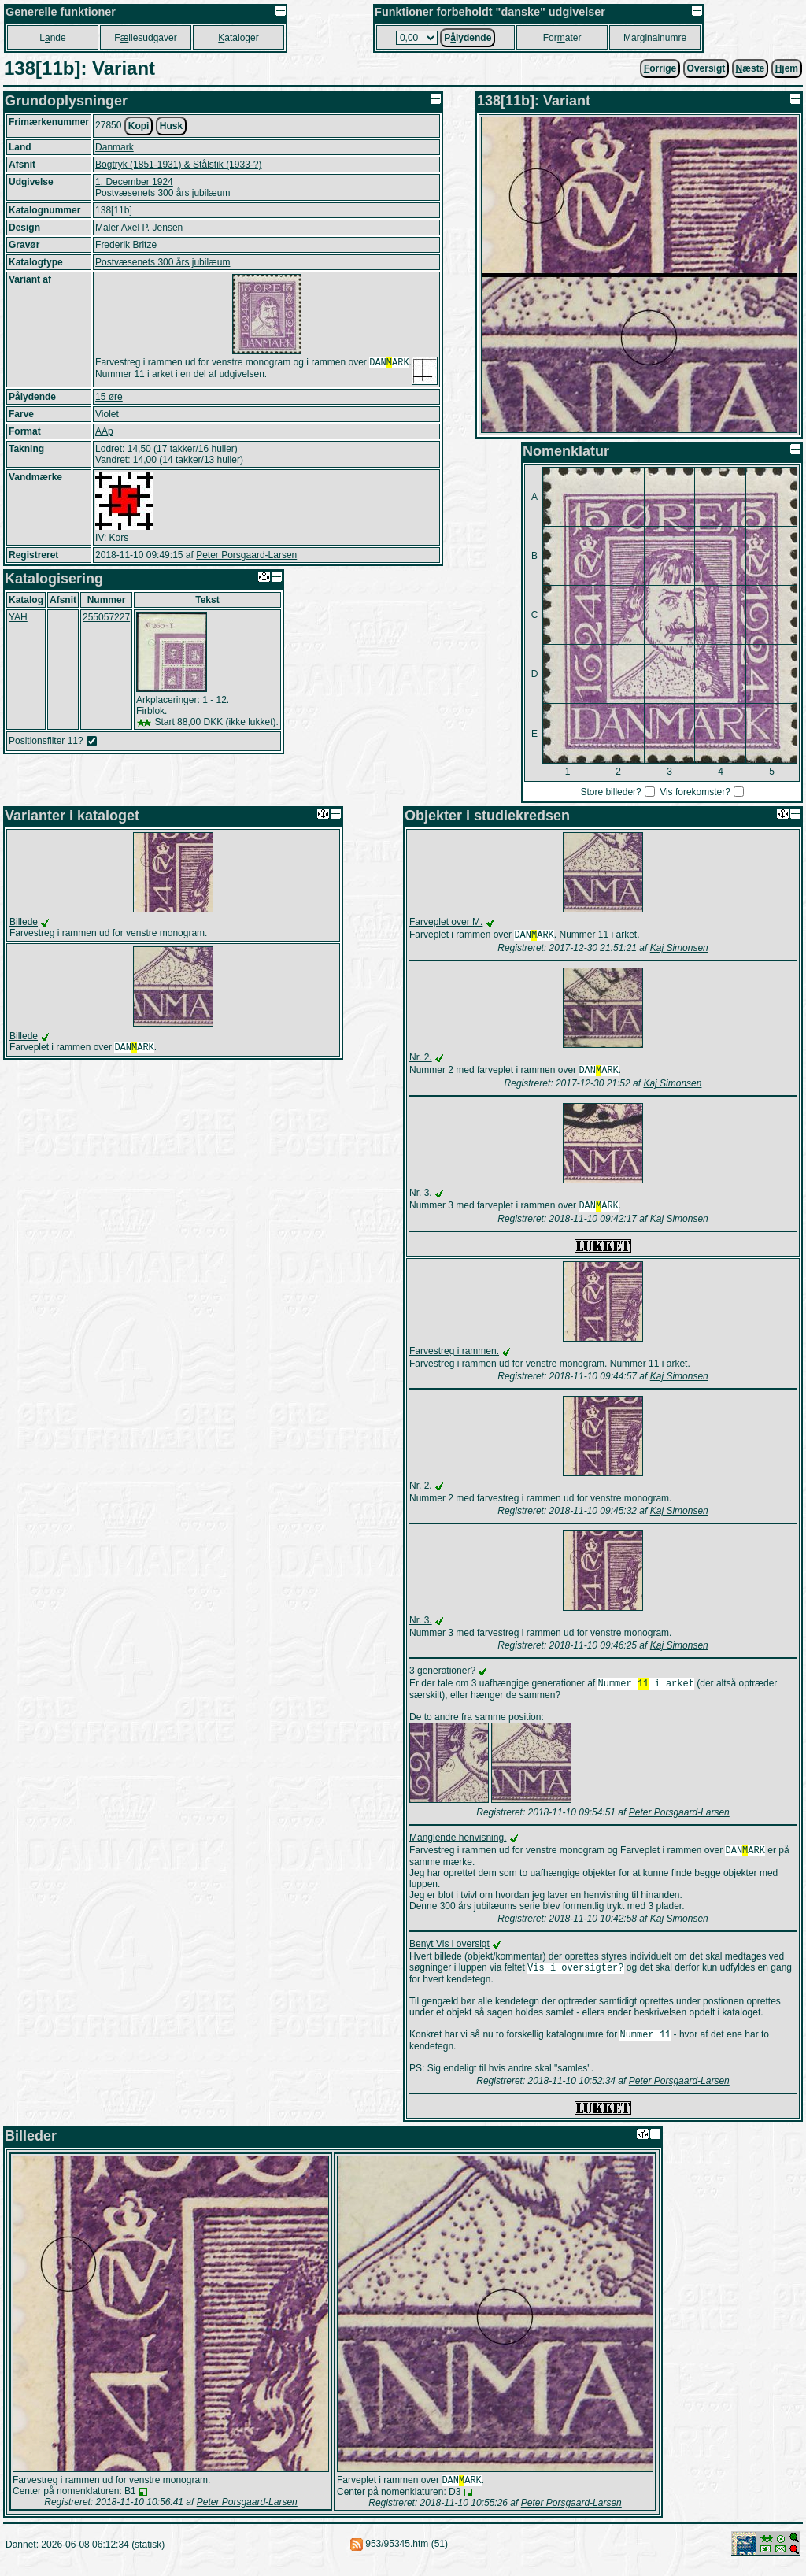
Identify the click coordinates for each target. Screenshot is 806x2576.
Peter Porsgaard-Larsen (246, 555)
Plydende (467, 37)
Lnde (52, 37)
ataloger (238, 37)
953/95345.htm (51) (406, 2556)
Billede (23, 921)
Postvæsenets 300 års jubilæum (162, 262)
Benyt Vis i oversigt (449, 1951)
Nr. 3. (420, 1195)
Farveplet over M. (445, 921)
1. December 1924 (134, 181)
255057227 (106, 617)
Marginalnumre (654, 37)
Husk (171, 125)
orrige (660, 68)
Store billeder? (610, 792)
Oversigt (706, 68)
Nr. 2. (420, 1058)
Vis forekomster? (695, 792)
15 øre (109, 396)
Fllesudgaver (145, 37)
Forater (562, 37)
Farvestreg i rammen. (454, 1355)
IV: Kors (111, 537)
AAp (104, 431)
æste (750, 68)
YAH (18, 617)
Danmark (114, 147)
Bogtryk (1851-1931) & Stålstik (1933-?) (178, 164)
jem (786, 68)
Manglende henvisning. (457, 1843)
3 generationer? (442, 1675)
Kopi (139, 125)
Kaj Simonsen (679, 949)
